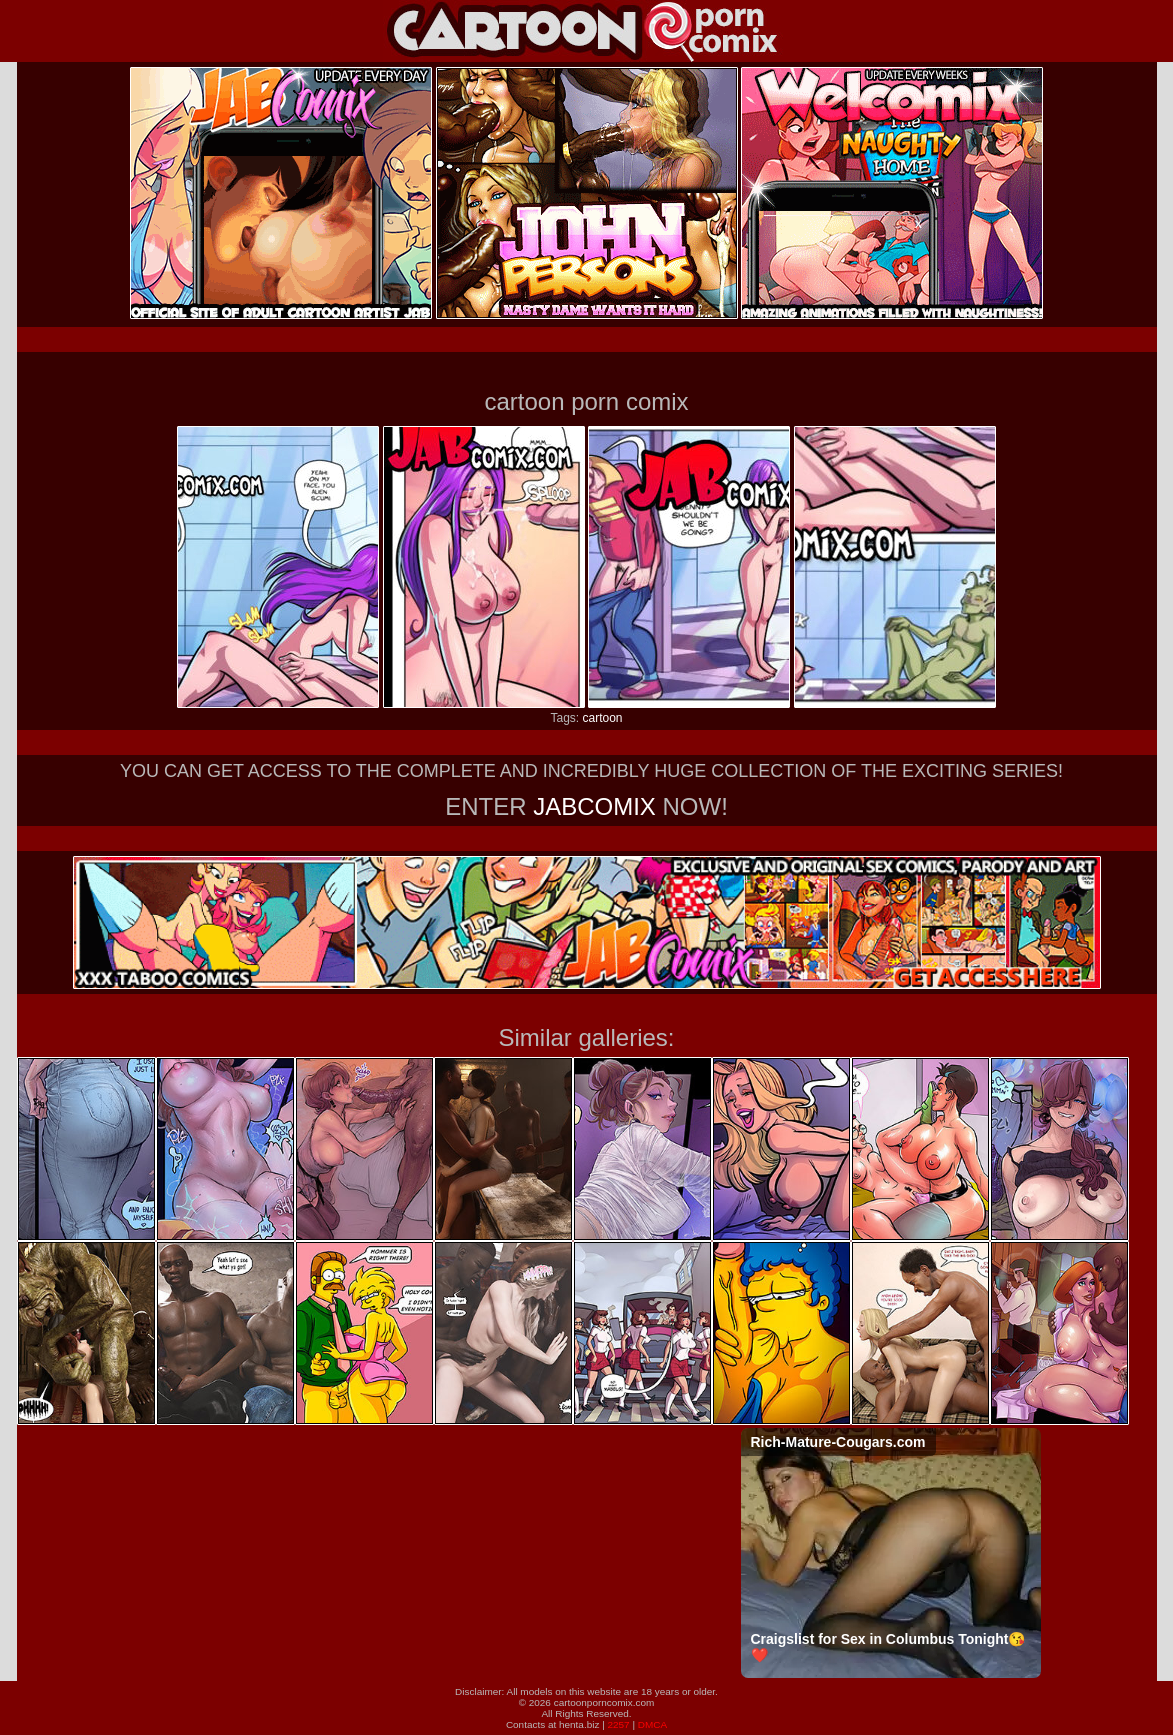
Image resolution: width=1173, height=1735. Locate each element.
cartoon (602, 718)
